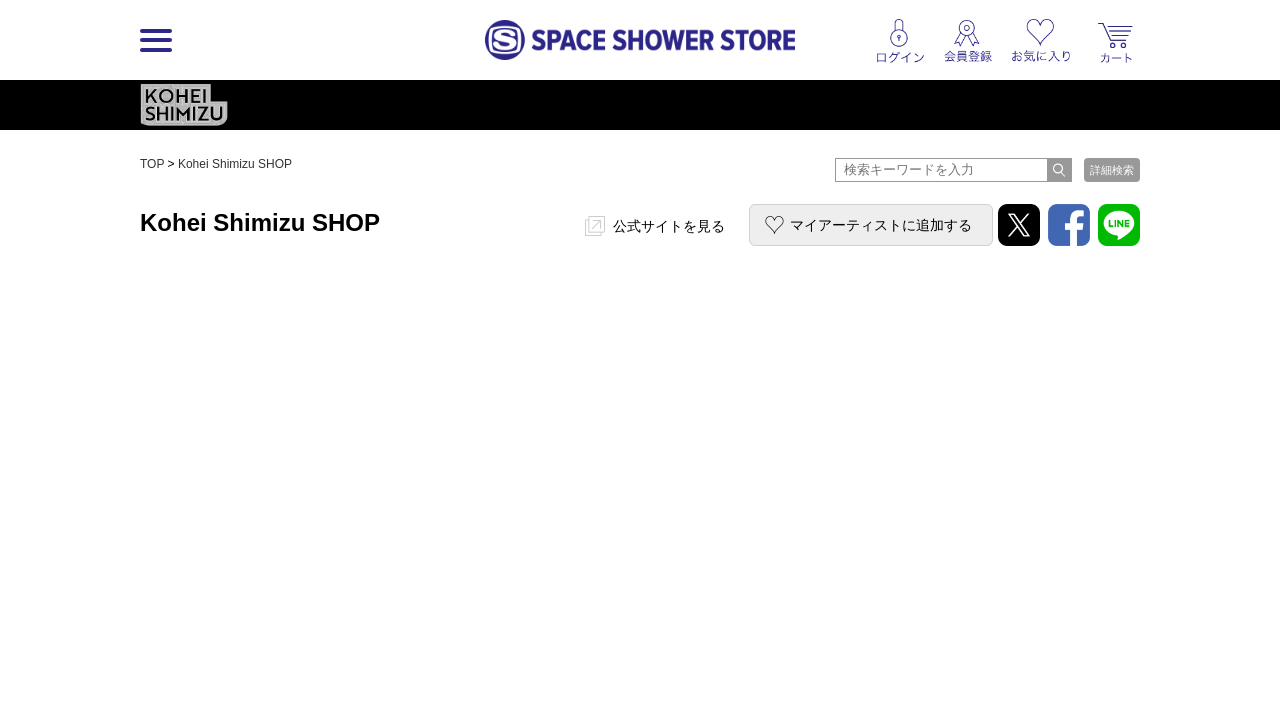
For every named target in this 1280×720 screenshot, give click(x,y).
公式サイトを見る (669, 226)
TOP (152, 164)
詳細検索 (1112, 170)
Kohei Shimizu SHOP (235, 164)
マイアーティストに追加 (881, 225)
